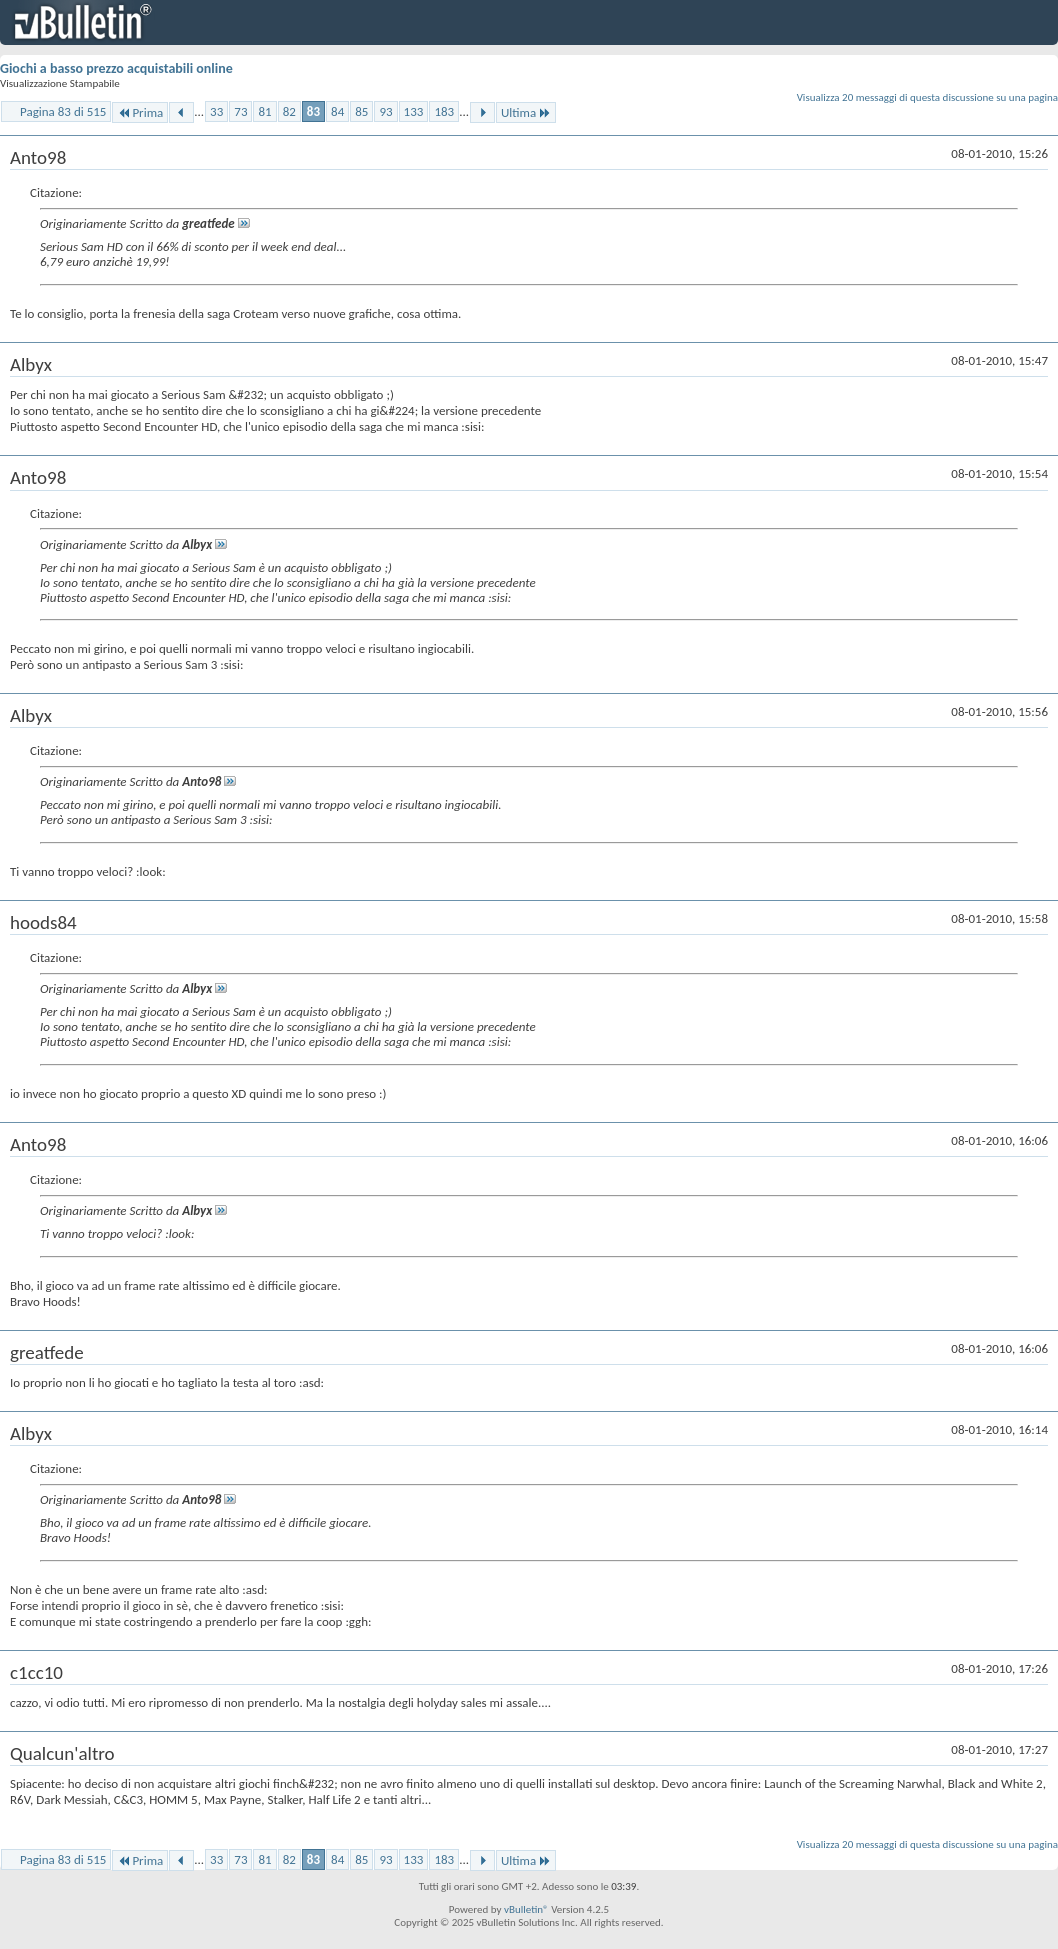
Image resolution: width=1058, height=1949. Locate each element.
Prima (140, 112)
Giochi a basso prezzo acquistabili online (116, 68)
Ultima (526, 112)
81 (264, 111)
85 (361, 111)
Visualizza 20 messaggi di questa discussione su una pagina (927, 97)
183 (444, 111)
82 (289, 111)
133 (414, 111)
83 (313, 111)
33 (216, 111)
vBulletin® (526, 1909)
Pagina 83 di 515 (63, 111)
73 (240, 111)
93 (385, 111)
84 (337, 111)
